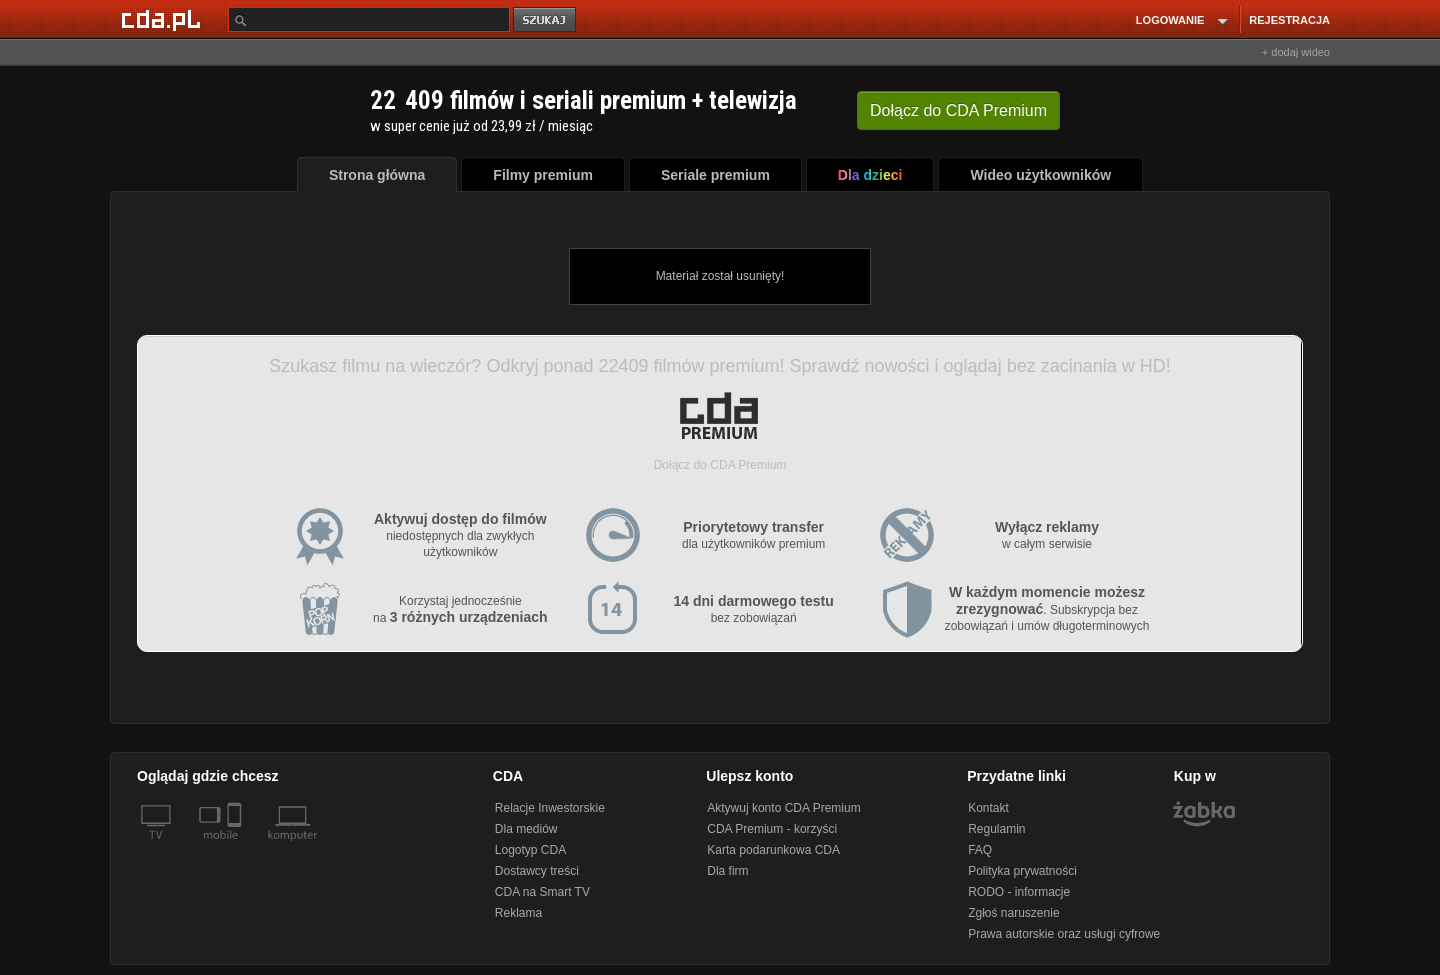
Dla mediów (526, 829)
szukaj (546, 20)
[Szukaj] (369, 19)
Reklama (518, 913)
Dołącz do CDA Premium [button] (720, 465)
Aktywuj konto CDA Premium (783, 808)
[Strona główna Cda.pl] (164, 19)
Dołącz (958, 110)
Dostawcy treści (537, 871)
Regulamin (996, 829)
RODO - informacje (1019, 892)
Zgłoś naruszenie (1013, 913)
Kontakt (988, 808)
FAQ (980, 850)
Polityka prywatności (1022, 871)
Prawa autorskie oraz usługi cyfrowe (1064, 934)
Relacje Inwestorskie (550, 808)
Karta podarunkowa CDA (773, 850)
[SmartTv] (236, 847)
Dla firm (727, 871)
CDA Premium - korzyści (772, 829)
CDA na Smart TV (542, 892)
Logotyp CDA (530, 850)
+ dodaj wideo (1296, 52)
